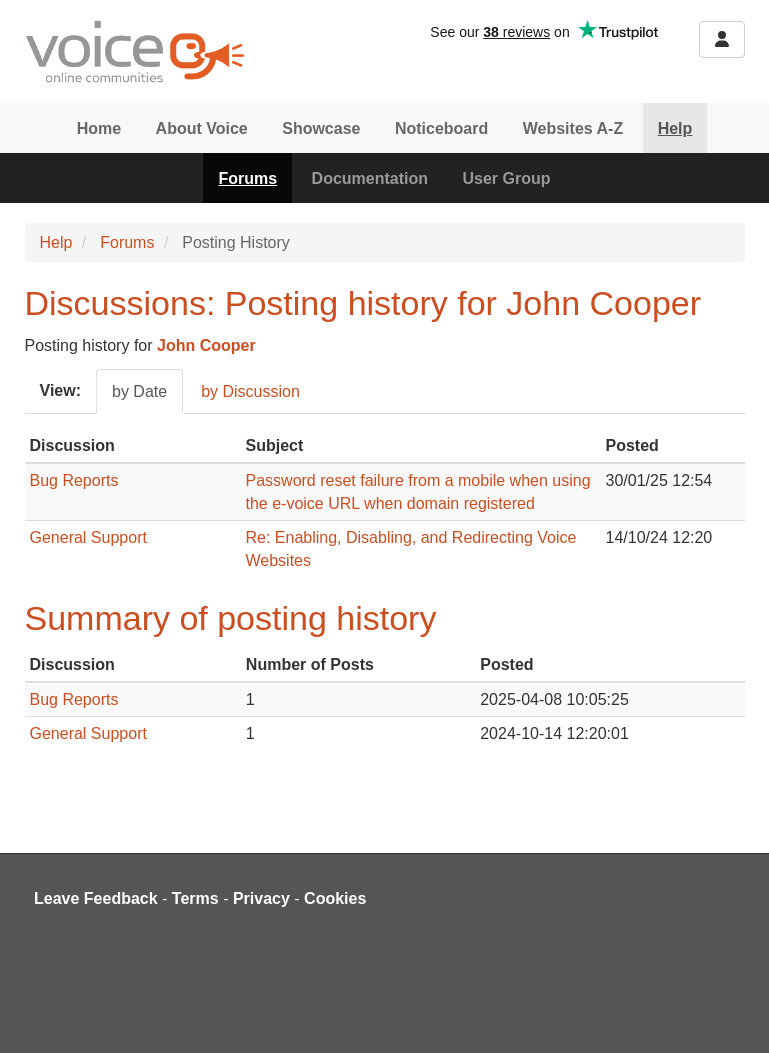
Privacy (261, 898)
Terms (195, 898)
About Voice (202, 128)
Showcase (321, 128)
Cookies (335, 898)
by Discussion (250, 391)
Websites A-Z (573, 128)
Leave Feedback (96, 898)
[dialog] (731, 1013)
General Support (88, 537)
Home (99, 128)
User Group (507, 178)
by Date (139, 391)
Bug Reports (74, 480)
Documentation (370, 178)
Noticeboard (441, 128)
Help (675, 128)
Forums (247, 178)
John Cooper (206, 345)
